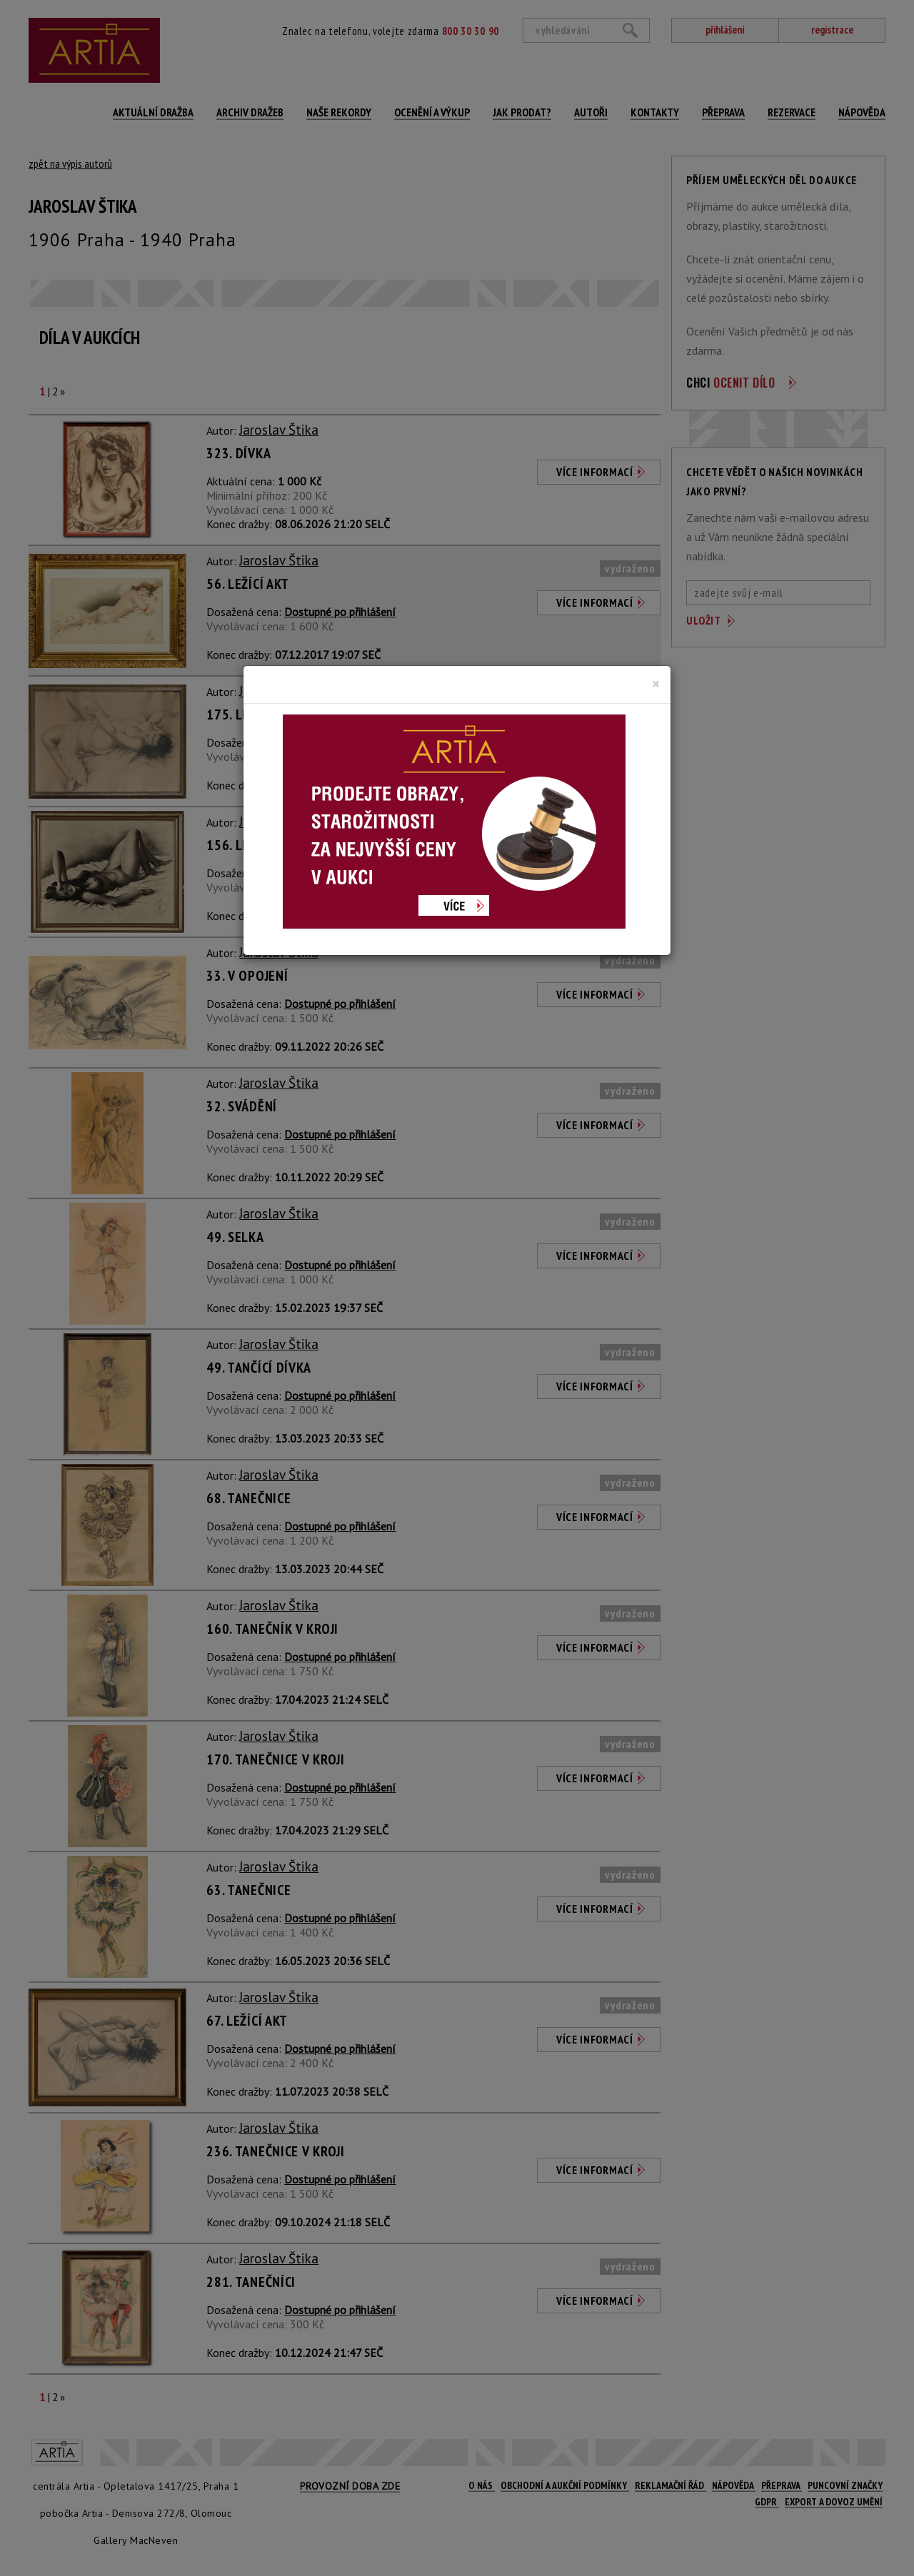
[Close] (656, 683)
